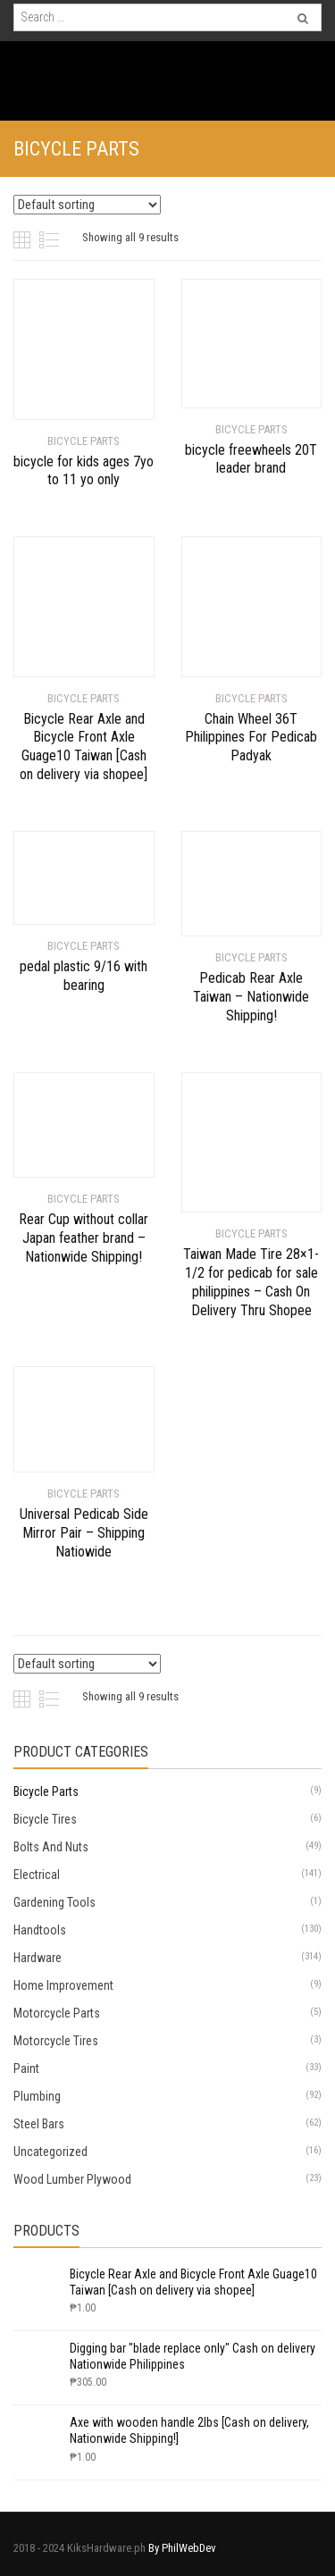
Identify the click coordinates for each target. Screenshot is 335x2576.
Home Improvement (63, 1985)
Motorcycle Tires (55, 2041)
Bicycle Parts (46, 1791)
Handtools (39, 1930)
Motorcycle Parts (56, 2013)
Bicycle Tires (45, 1819)
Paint (26, 2068)
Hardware (37, 1958)
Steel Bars (38, 2124)
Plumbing (37, 2096)
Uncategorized (50, 2151)
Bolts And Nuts (50, 1847)
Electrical (36, 1874)
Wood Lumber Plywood (72, 2179)
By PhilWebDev (182, 2548)
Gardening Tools (54, 1902)
